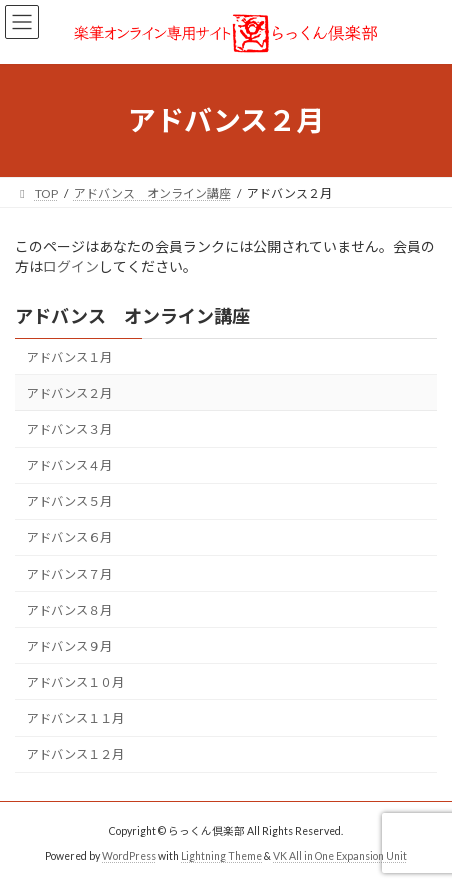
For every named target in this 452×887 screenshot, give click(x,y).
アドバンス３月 (69, 429)
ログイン (71, 266)
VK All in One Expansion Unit (340, 856)
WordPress (129, 856)
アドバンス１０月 (75, 682)
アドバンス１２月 (75, 754)
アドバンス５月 (69, 501)
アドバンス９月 (69, 646)
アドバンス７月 (69, 574)
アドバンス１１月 (75, 718)
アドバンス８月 (69, 610)
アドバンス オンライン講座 (132, 316)
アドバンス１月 (69, 357)
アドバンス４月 (69, 465)
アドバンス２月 (69, 393)
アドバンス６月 (69, 538)
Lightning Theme (221, 856)
